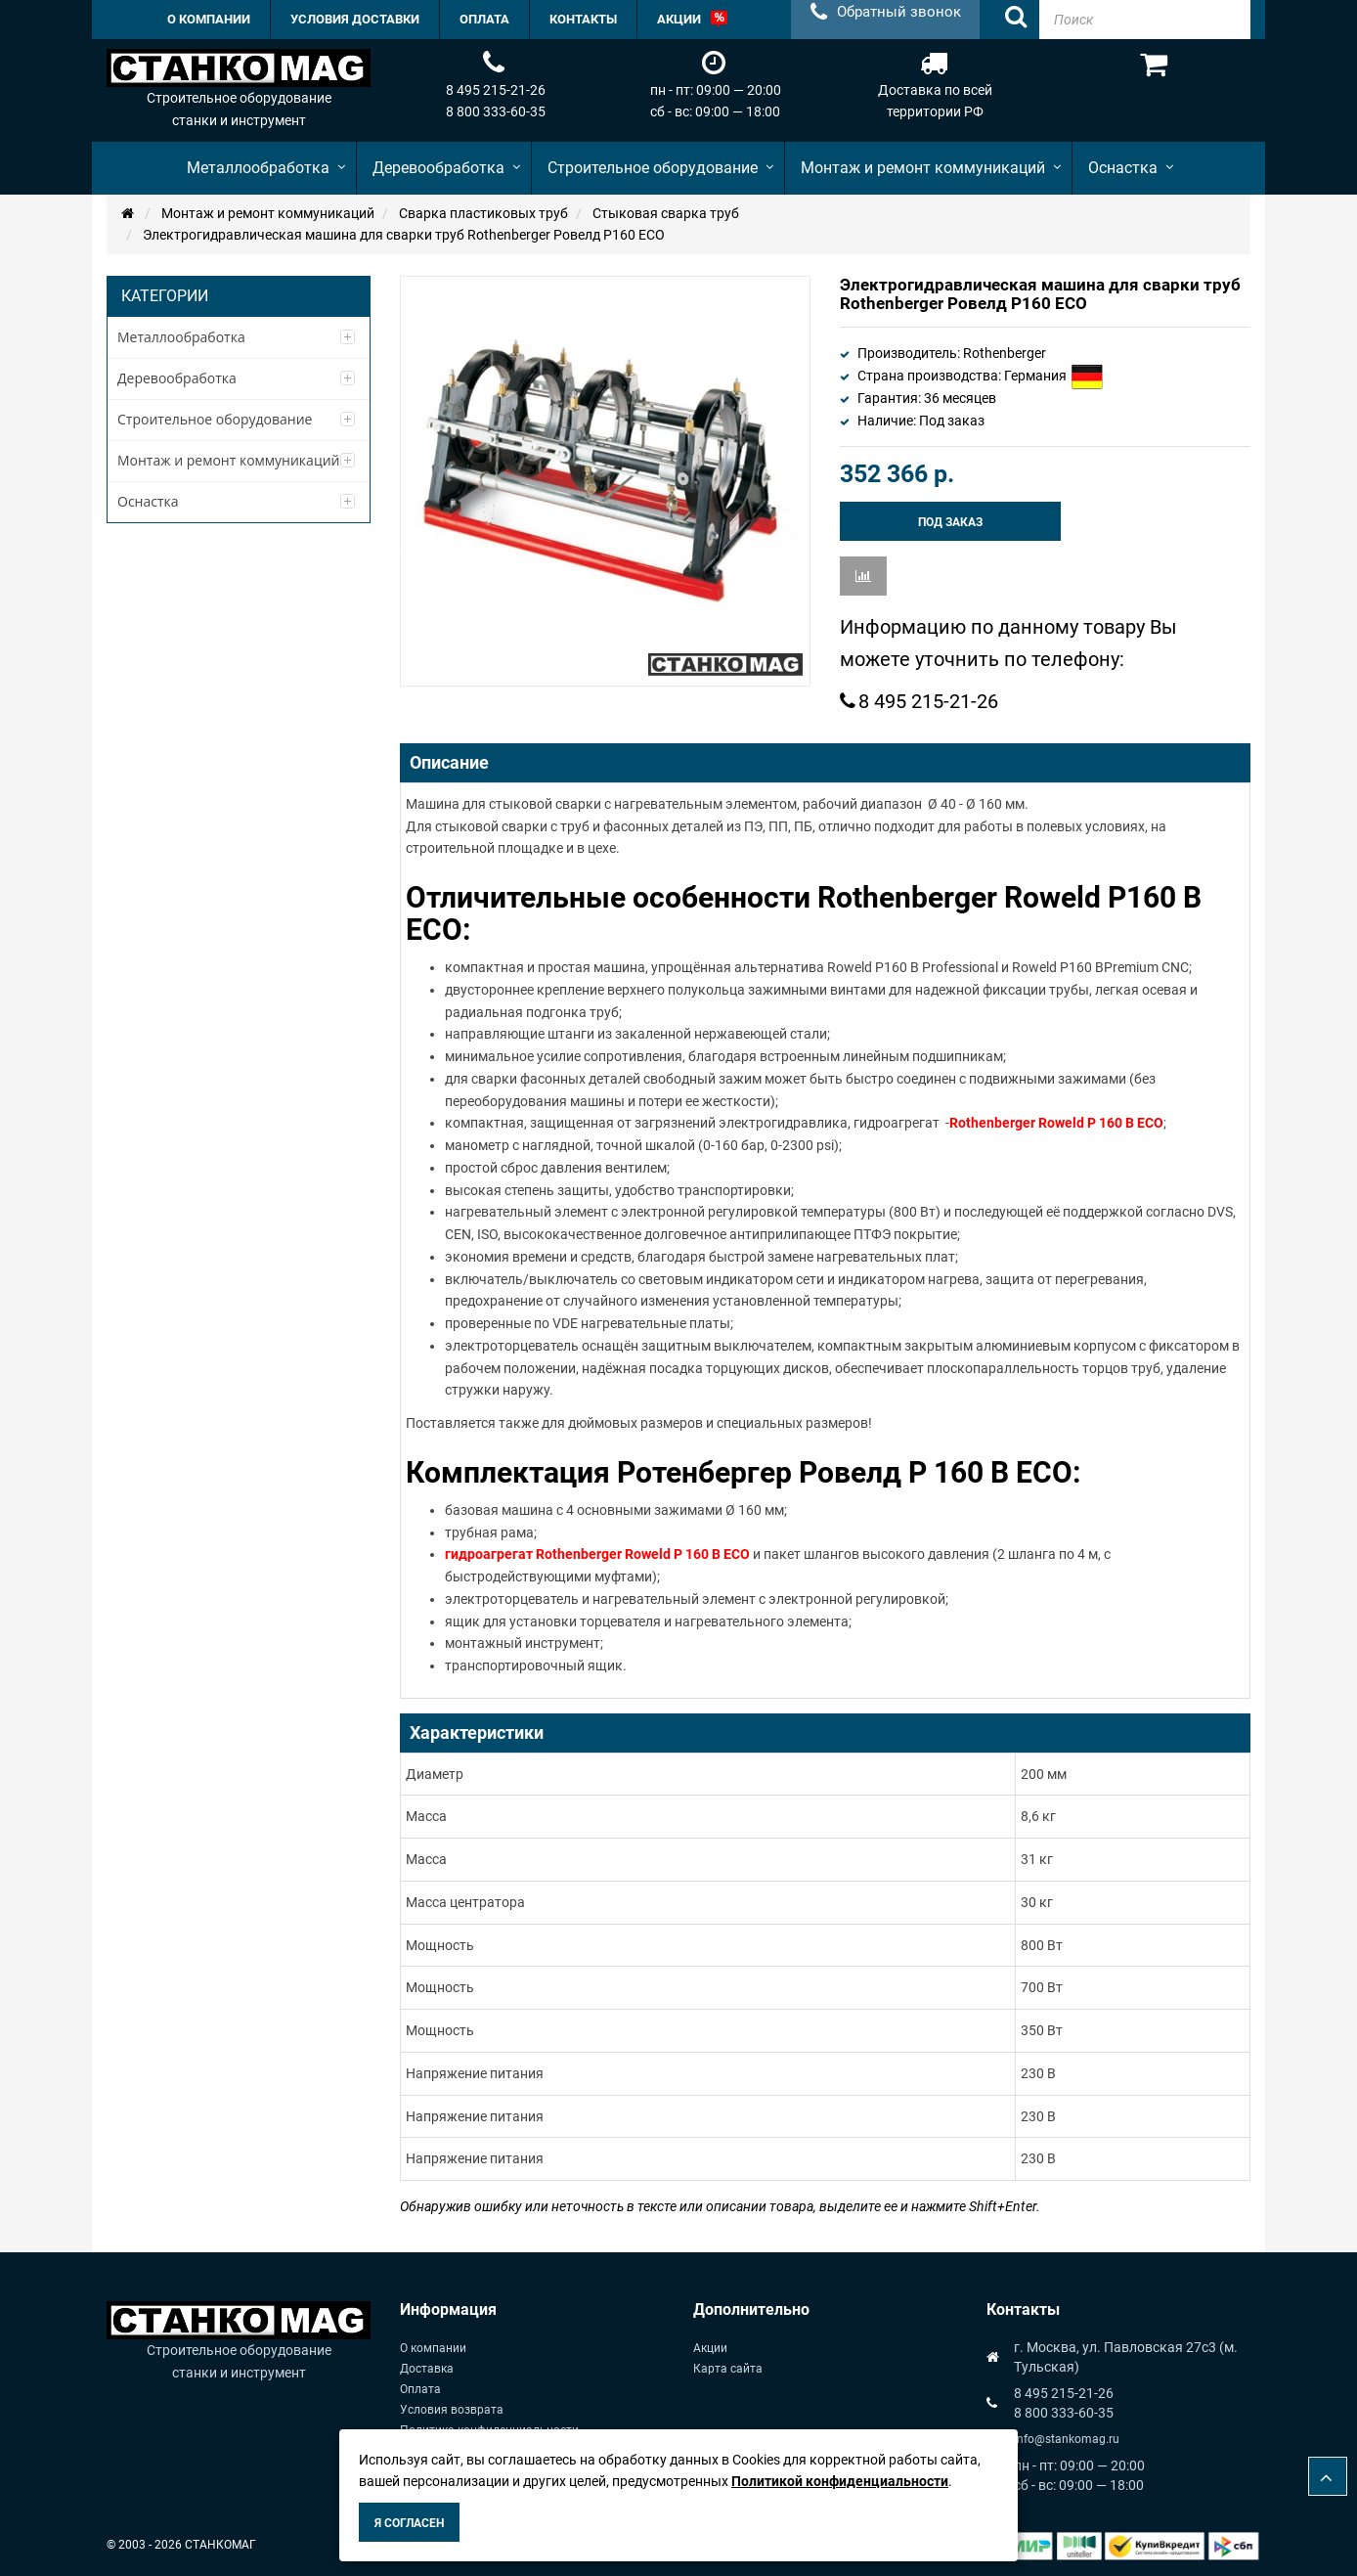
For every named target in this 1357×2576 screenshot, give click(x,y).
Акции (710, 2348)
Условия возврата (451, 2410)
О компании (433, 2348)
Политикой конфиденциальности (839, 2481)
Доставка (427, 2369)
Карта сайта (728, 2369)
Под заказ (950, 522)
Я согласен (409, 2523)
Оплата (420, 2389)
